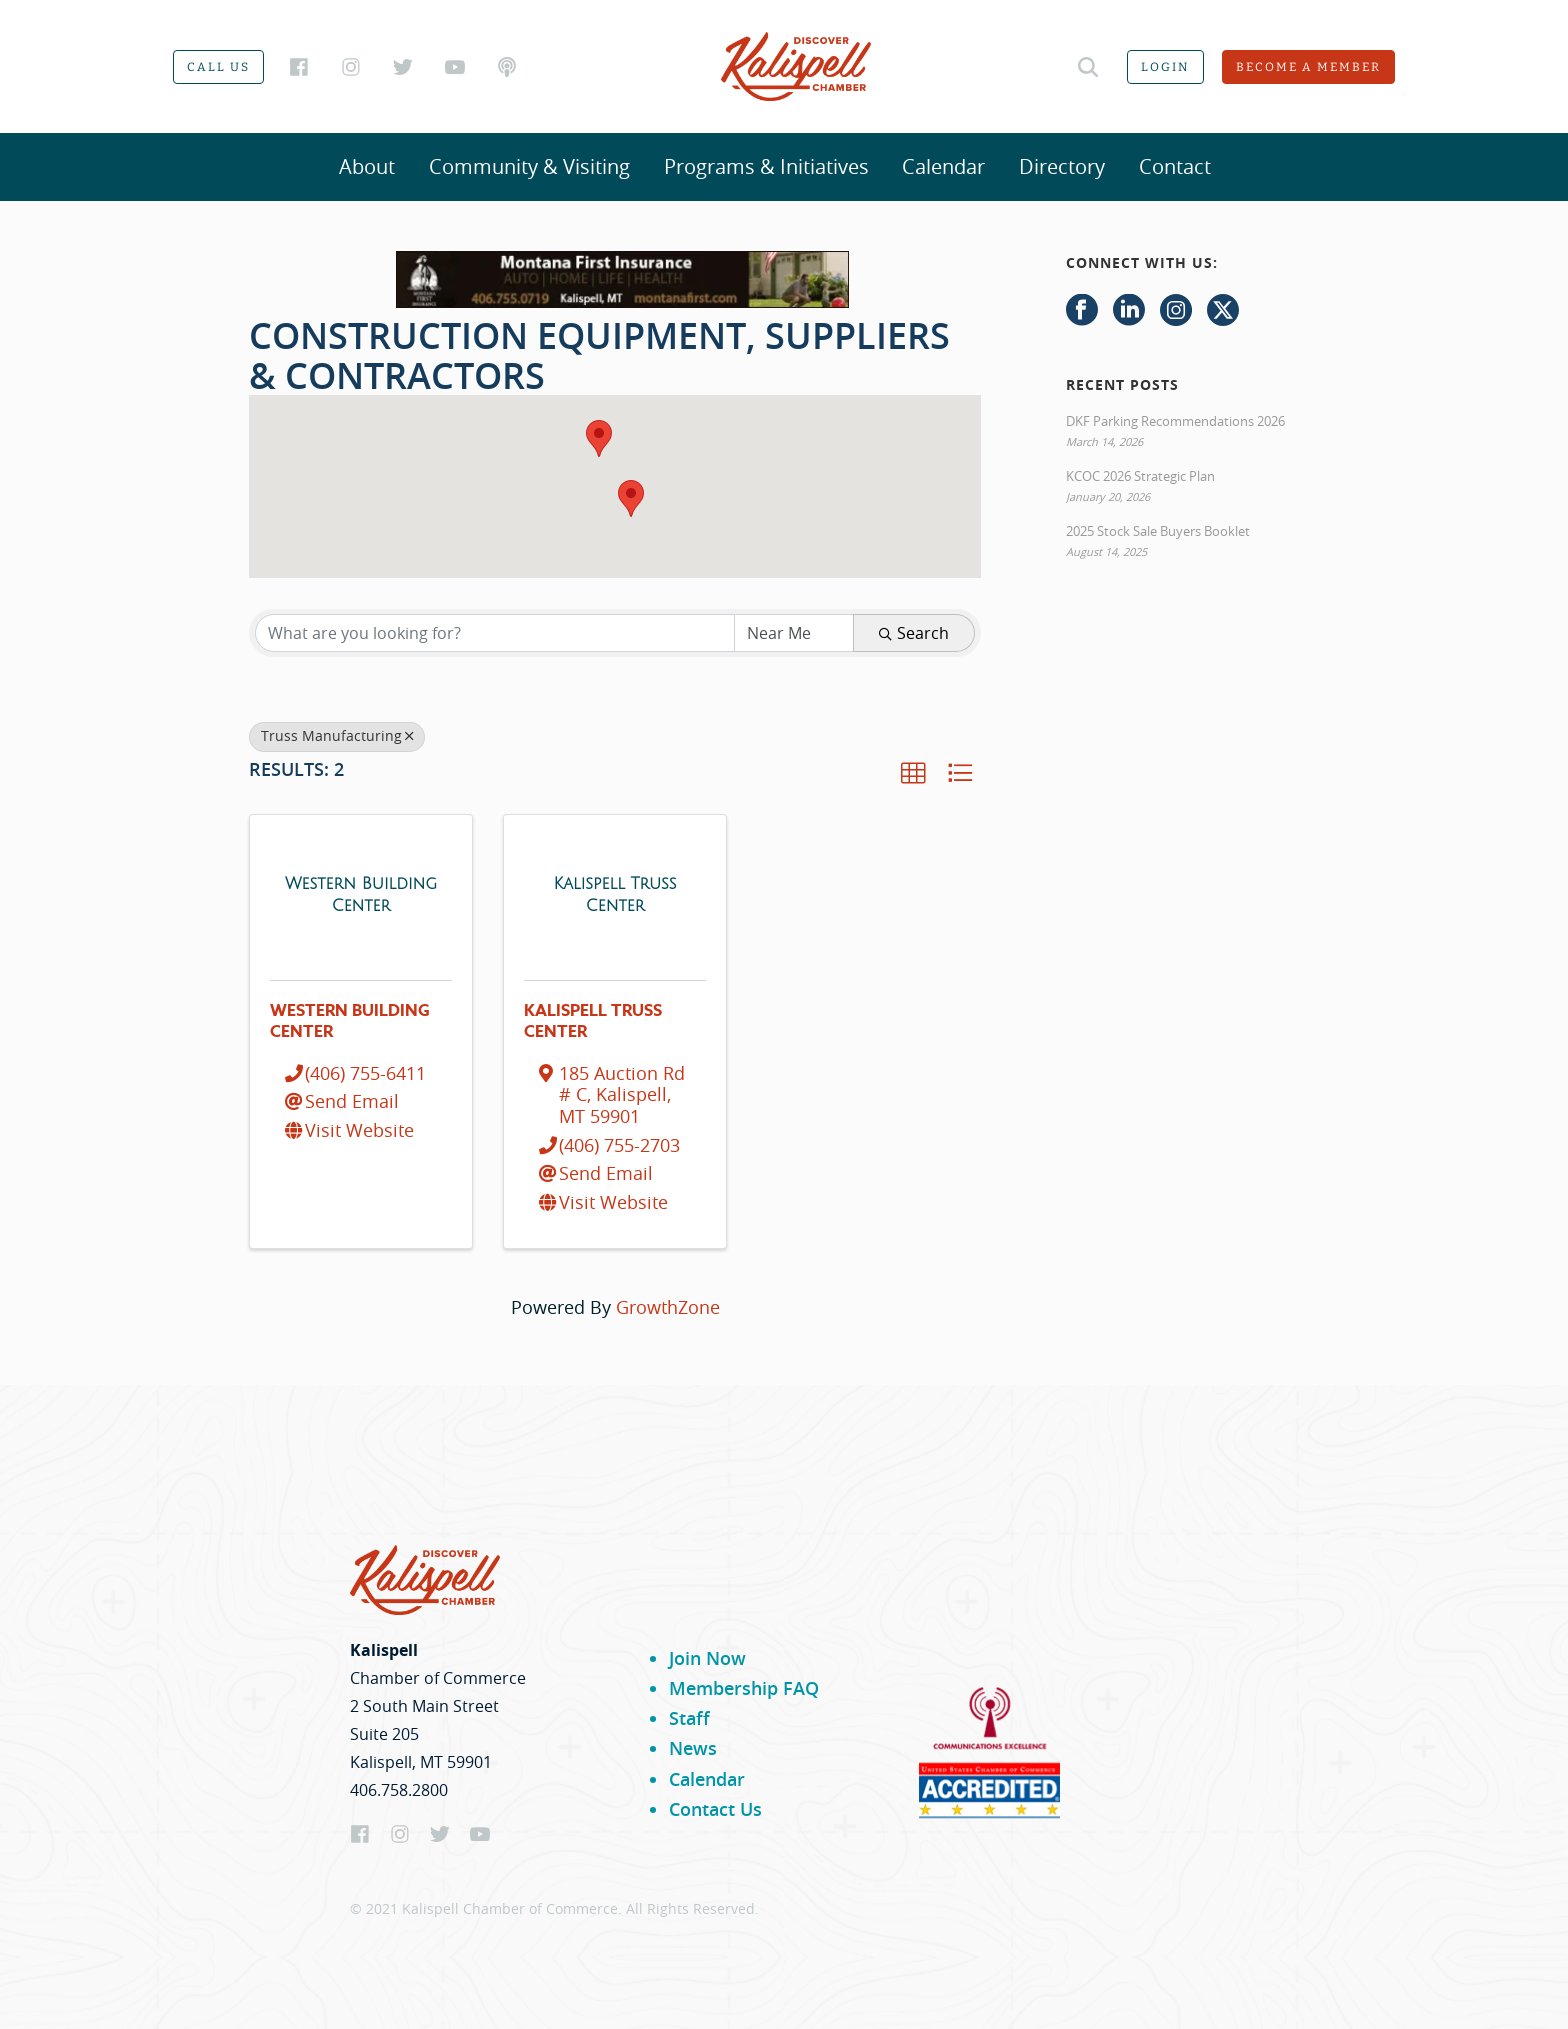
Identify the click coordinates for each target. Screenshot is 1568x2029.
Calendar (943, 166)
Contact (1175, 166)
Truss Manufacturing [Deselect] (337, 736)
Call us (218, 67)
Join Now (707, 1658)
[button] (599, 438)
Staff (689, 1718)
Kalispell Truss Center (593, 1021)
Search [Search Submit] (914, 633)
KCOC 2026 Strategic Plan (1140, 476)
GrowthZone (668, 1307)
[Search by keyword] (495, 633)
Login (1165, 67)
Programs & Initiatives (766, 166)
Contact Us (715, 1809)
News (693, 1748)
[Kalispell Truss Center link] (615, 893)
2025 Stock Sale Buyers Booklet (1158, 531)
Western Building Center (350, 1021)
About (367, 166)
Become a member (1308, 67)
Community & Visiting (529, 166)
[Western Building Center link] (361, 893)
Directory (1062, 166)
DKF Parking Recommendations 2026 (1175, 421)
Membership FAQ (744, 1688)
